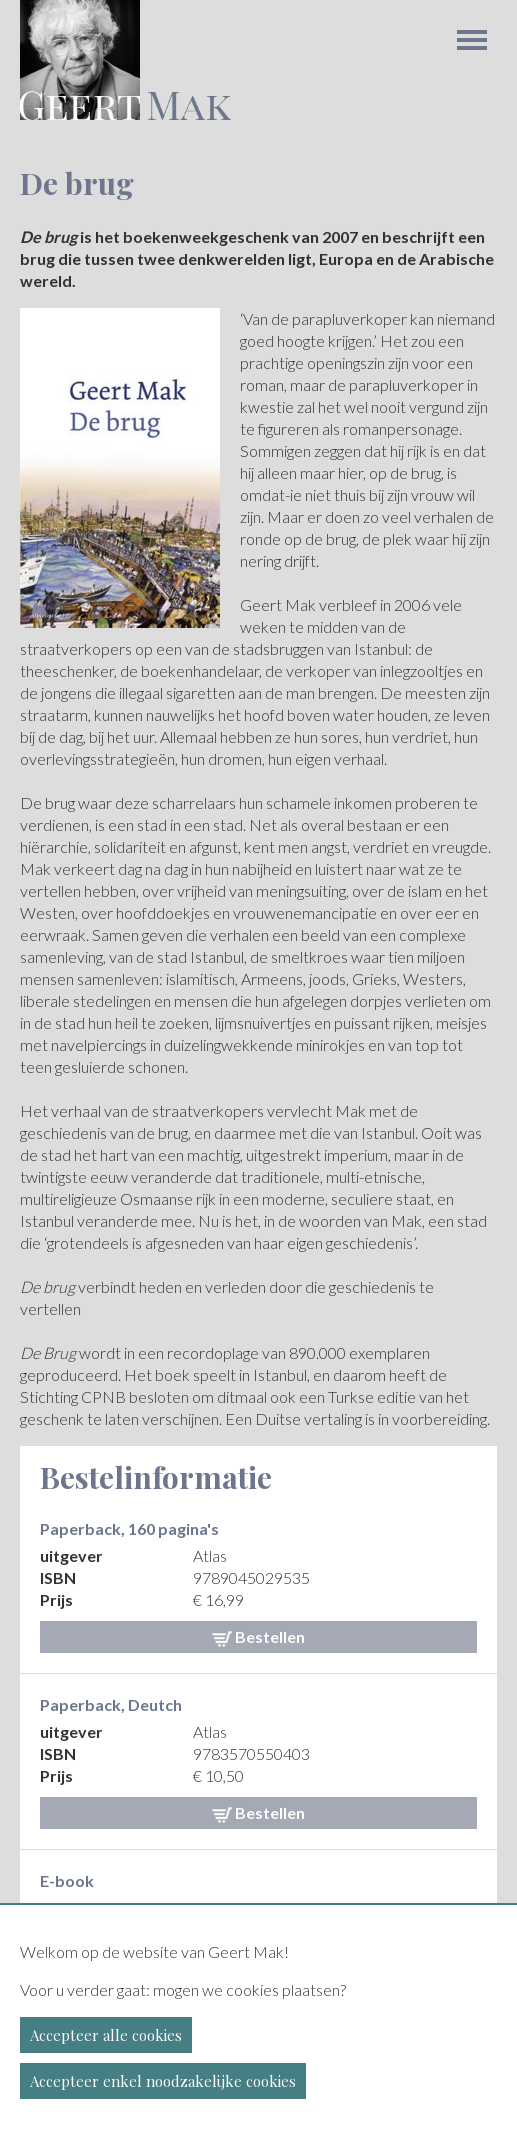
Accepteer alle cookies (106, 2035)
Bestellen (258, 1637)
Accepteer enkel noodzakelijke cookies (163, 2081)
